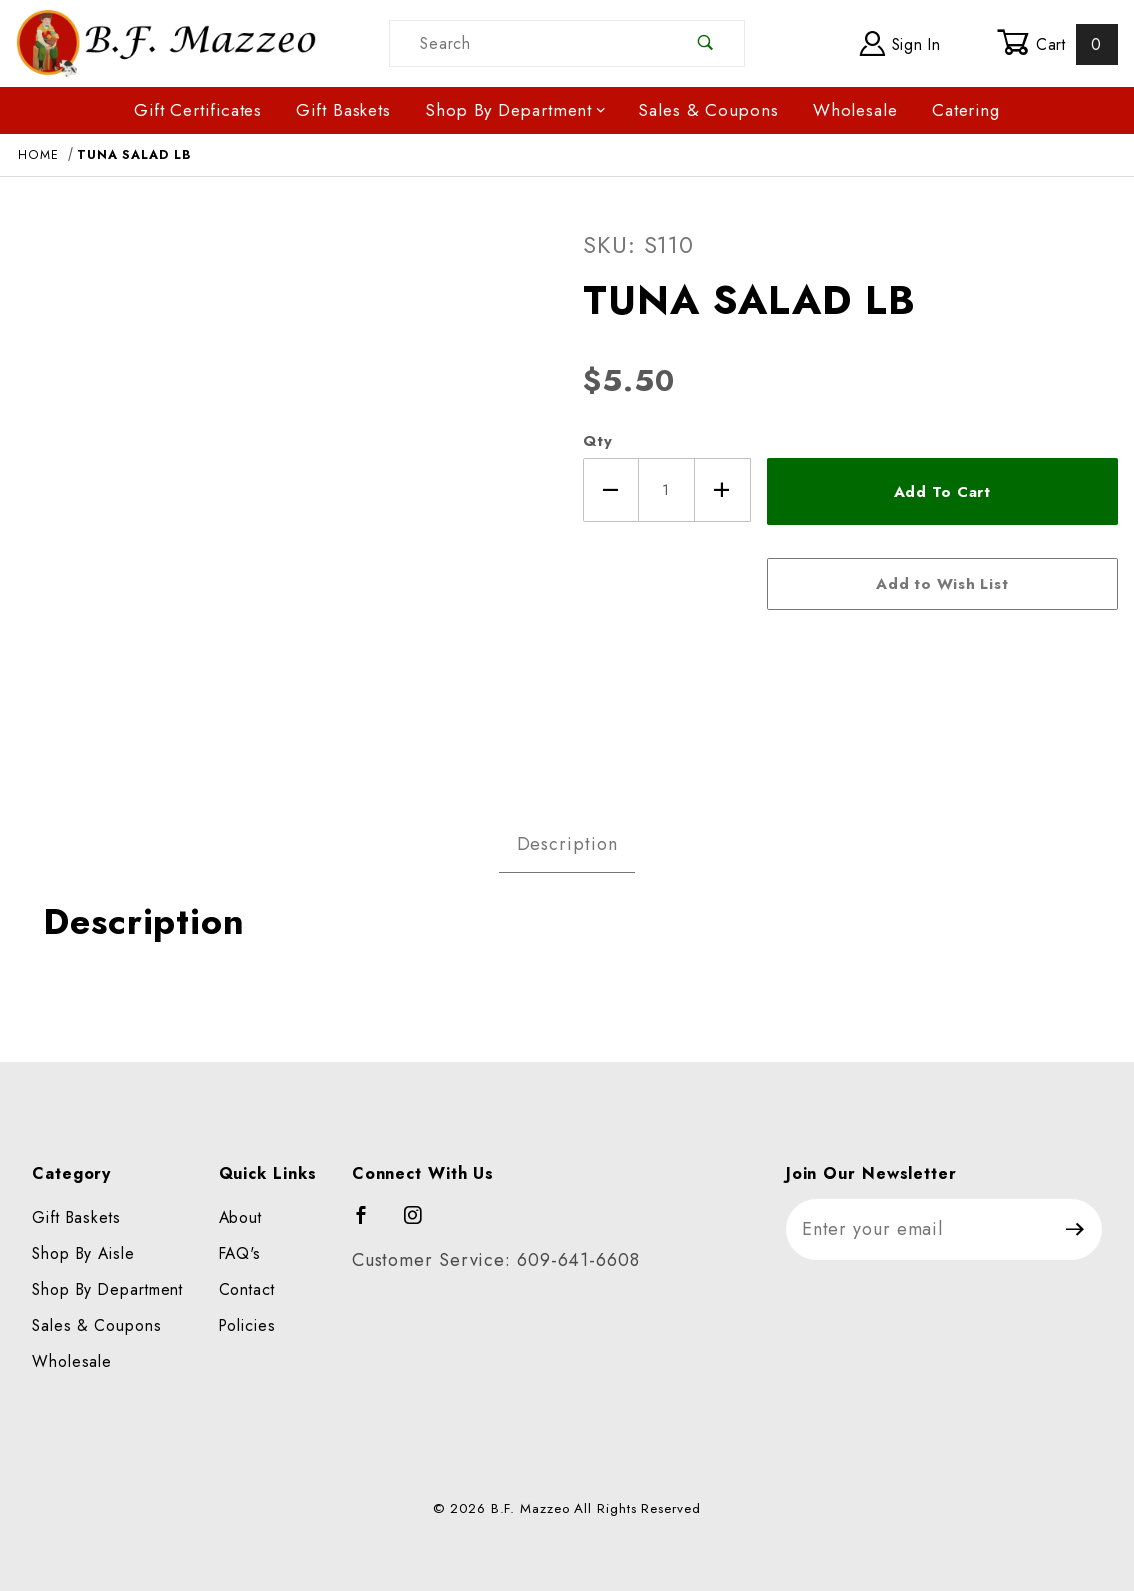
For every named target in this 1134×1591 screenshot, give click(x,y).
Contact (247, 1289)
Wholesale (855, 110)
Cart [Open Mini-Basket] (1057, 44)
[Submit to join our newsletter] (1075, 1229)
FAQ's (240, 1253)
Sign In (900, 43)
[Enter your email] (917, 1229)
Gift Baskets (343, 110)
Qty (598, 441)
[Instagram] (422, 1224)
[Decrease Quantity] (611, 490)
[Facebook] (370, 1224)
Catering (966, 110)
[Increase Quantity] (723, 490)
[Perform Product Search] (706, 43)
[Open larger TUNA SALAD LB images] (283, 491)
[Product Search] (529, 43)
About (241, 1217)
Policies (247, 1325)
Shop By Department (516, 110)
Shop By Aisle (83, 1253)
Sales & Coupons (708, 110)
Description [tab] (567, 844)
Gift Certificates (198, 110)
